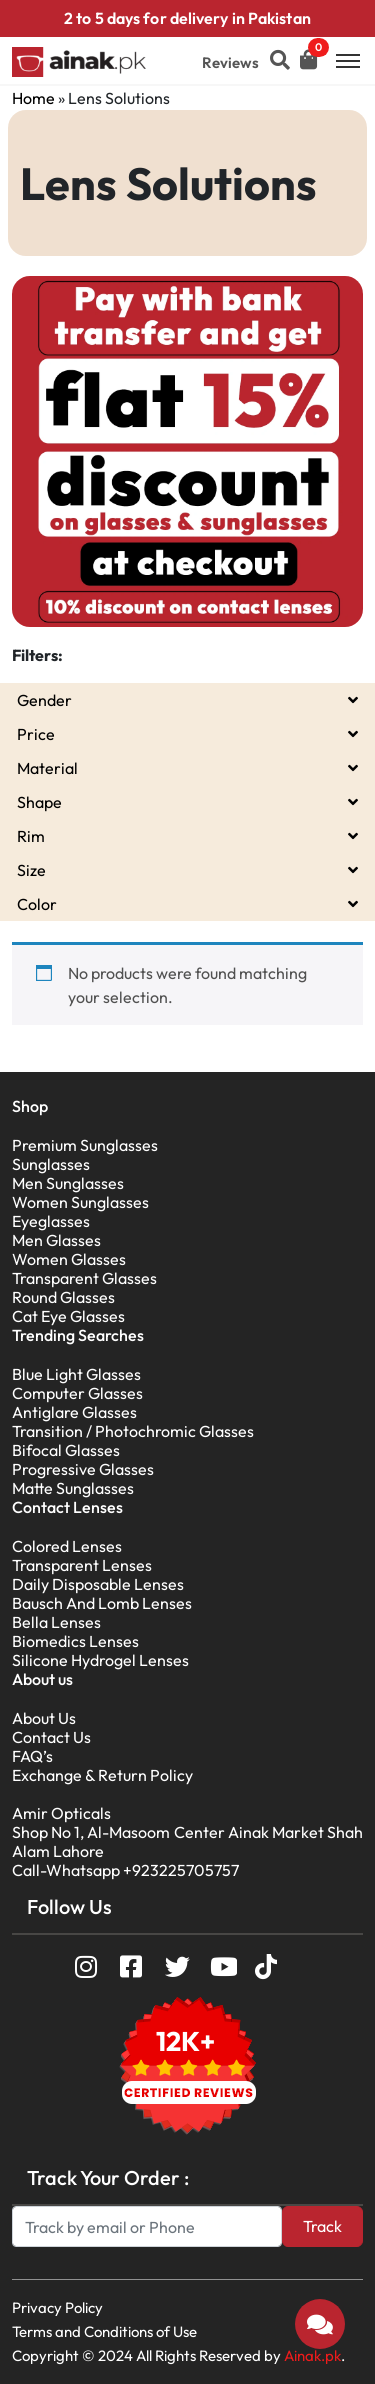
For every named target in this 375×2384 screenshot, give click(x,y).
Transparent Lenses (82, 1565)
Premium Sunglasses (85, 1145)
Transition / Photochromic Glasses (133, 1431)
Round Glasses (63, 1297)
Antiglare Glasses (74, 1412)
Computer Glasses (77, 1393)
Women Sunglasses (80, 1202)
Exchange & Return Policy (102, 1775)
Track (322, 2226)
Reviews (230, 62)
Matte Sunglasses (73, 1488)
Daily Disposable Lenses (98, 1584)
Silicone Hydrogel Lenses (100, 1660)
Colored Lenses (67, 1546)
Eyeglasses (51, 1221)
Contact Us (51, 1737)
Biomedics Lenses (75, 1641)
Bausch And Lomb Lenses (102, 1603)
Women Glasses (69, 1259)
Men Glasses (56, 1240)
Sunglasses (51, 1164)
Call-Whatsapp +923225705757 (125, 1870)
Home (33, 98)
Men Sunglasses (68, 1183)
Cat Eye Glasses (68, 1316)
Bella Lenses (56, 1622)
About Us (44, 1718)
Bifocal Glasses (66, 1450)
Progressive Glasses (83, 1469)
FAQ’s (32, 1756)
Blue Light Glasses (76, 1374)
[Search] (147, 2226)
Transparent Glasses (84, 1278)
